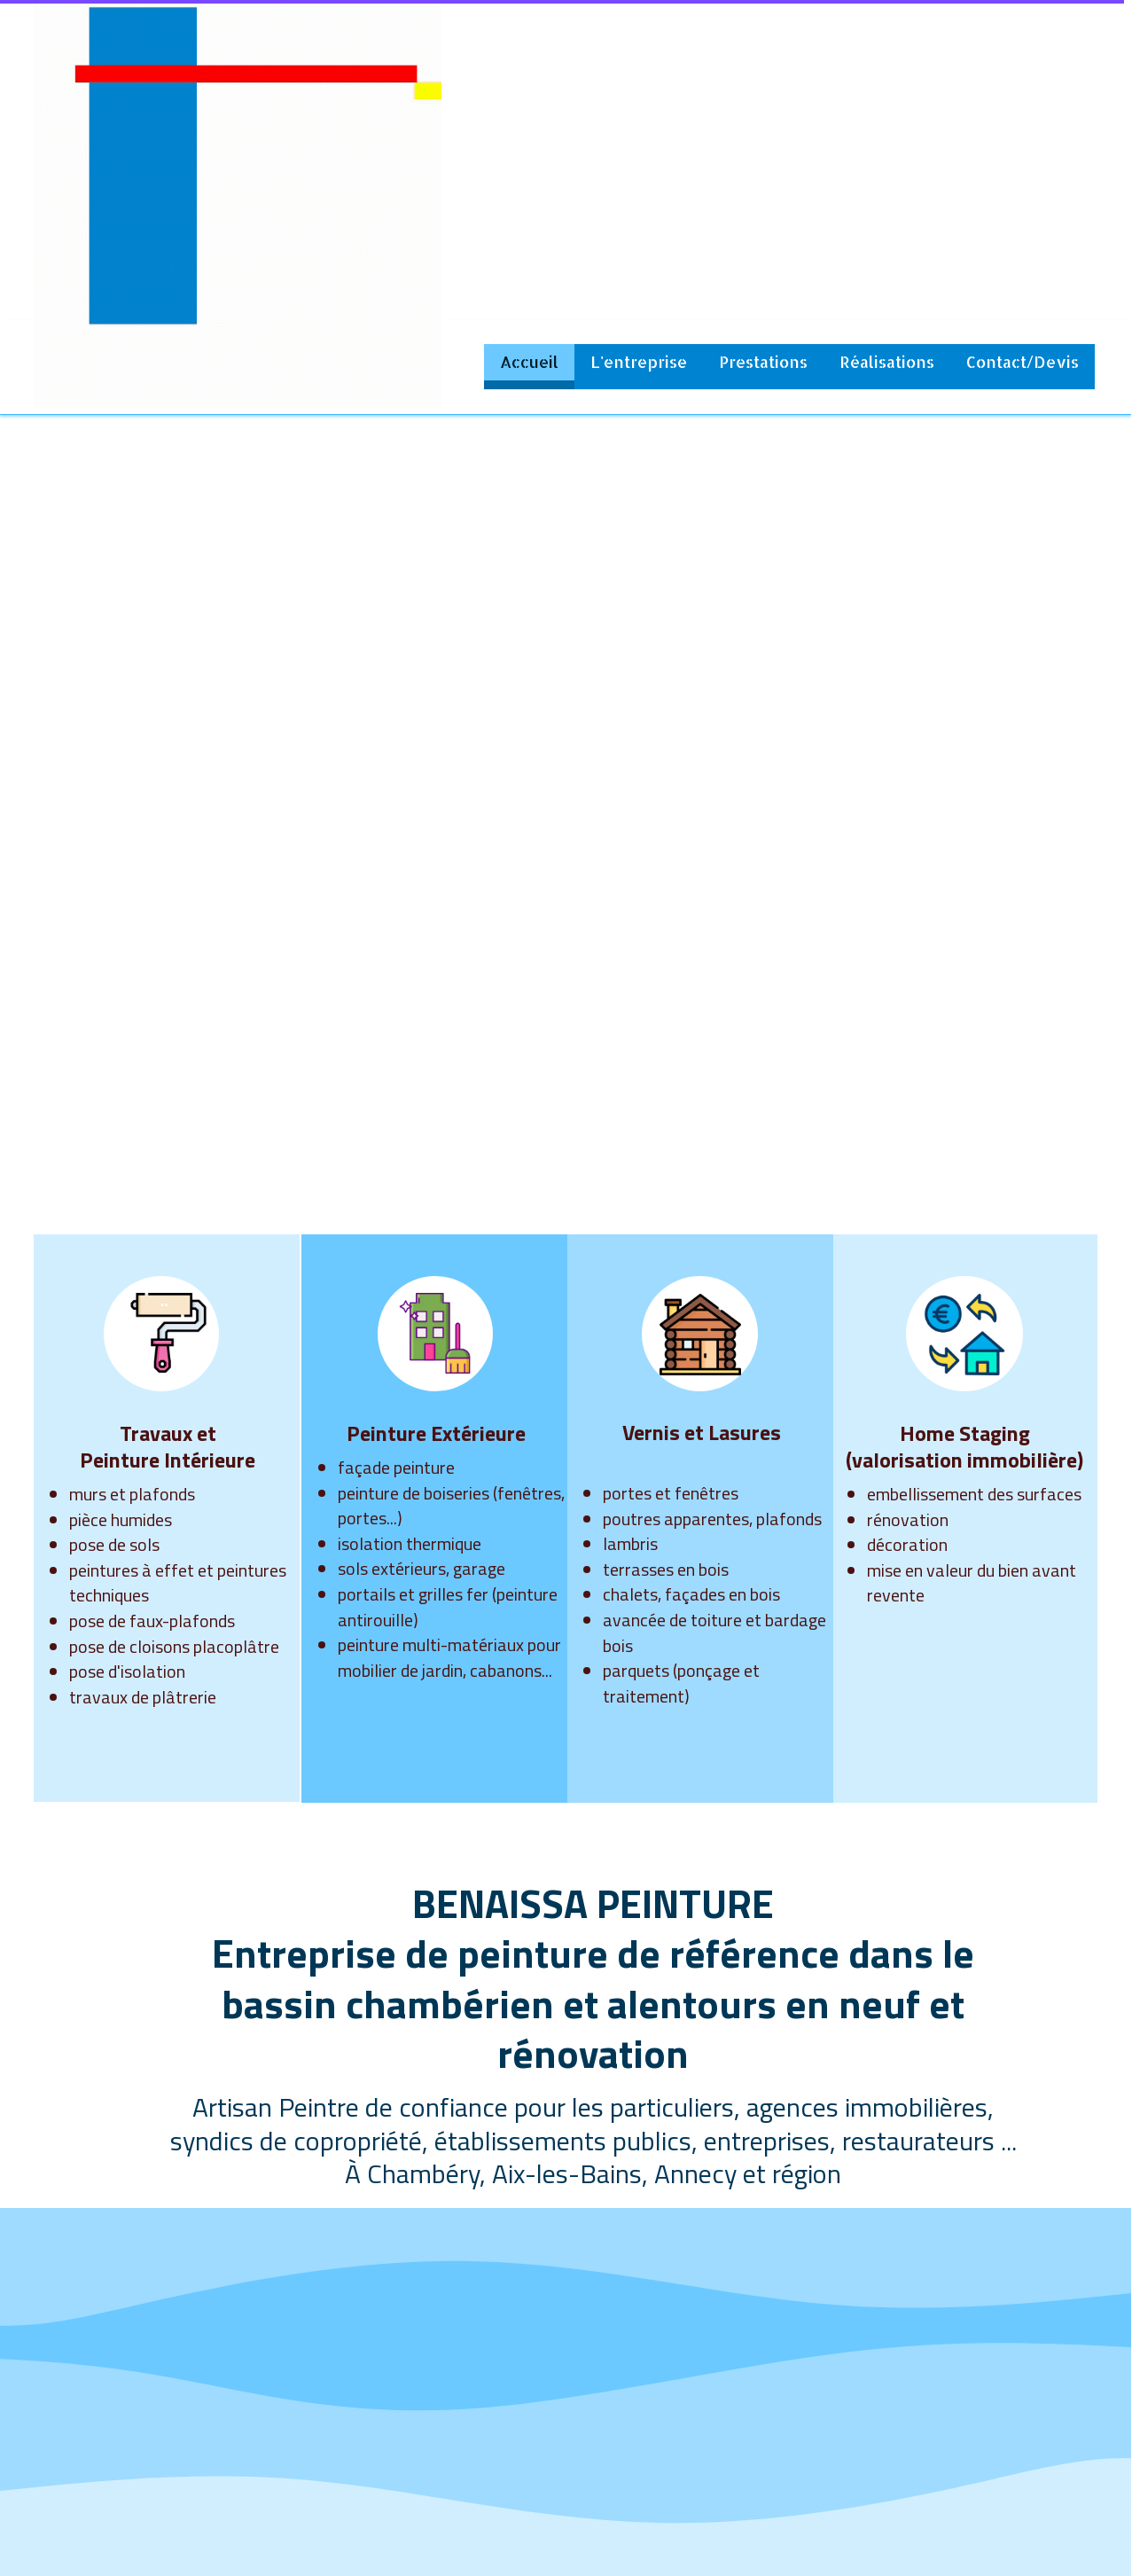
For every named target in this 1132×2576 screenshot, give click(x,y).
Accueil (529, 361)
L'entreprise (638, 361)
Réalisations (886, 361)
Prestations (763, 361)
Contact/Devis (1022, 361)
